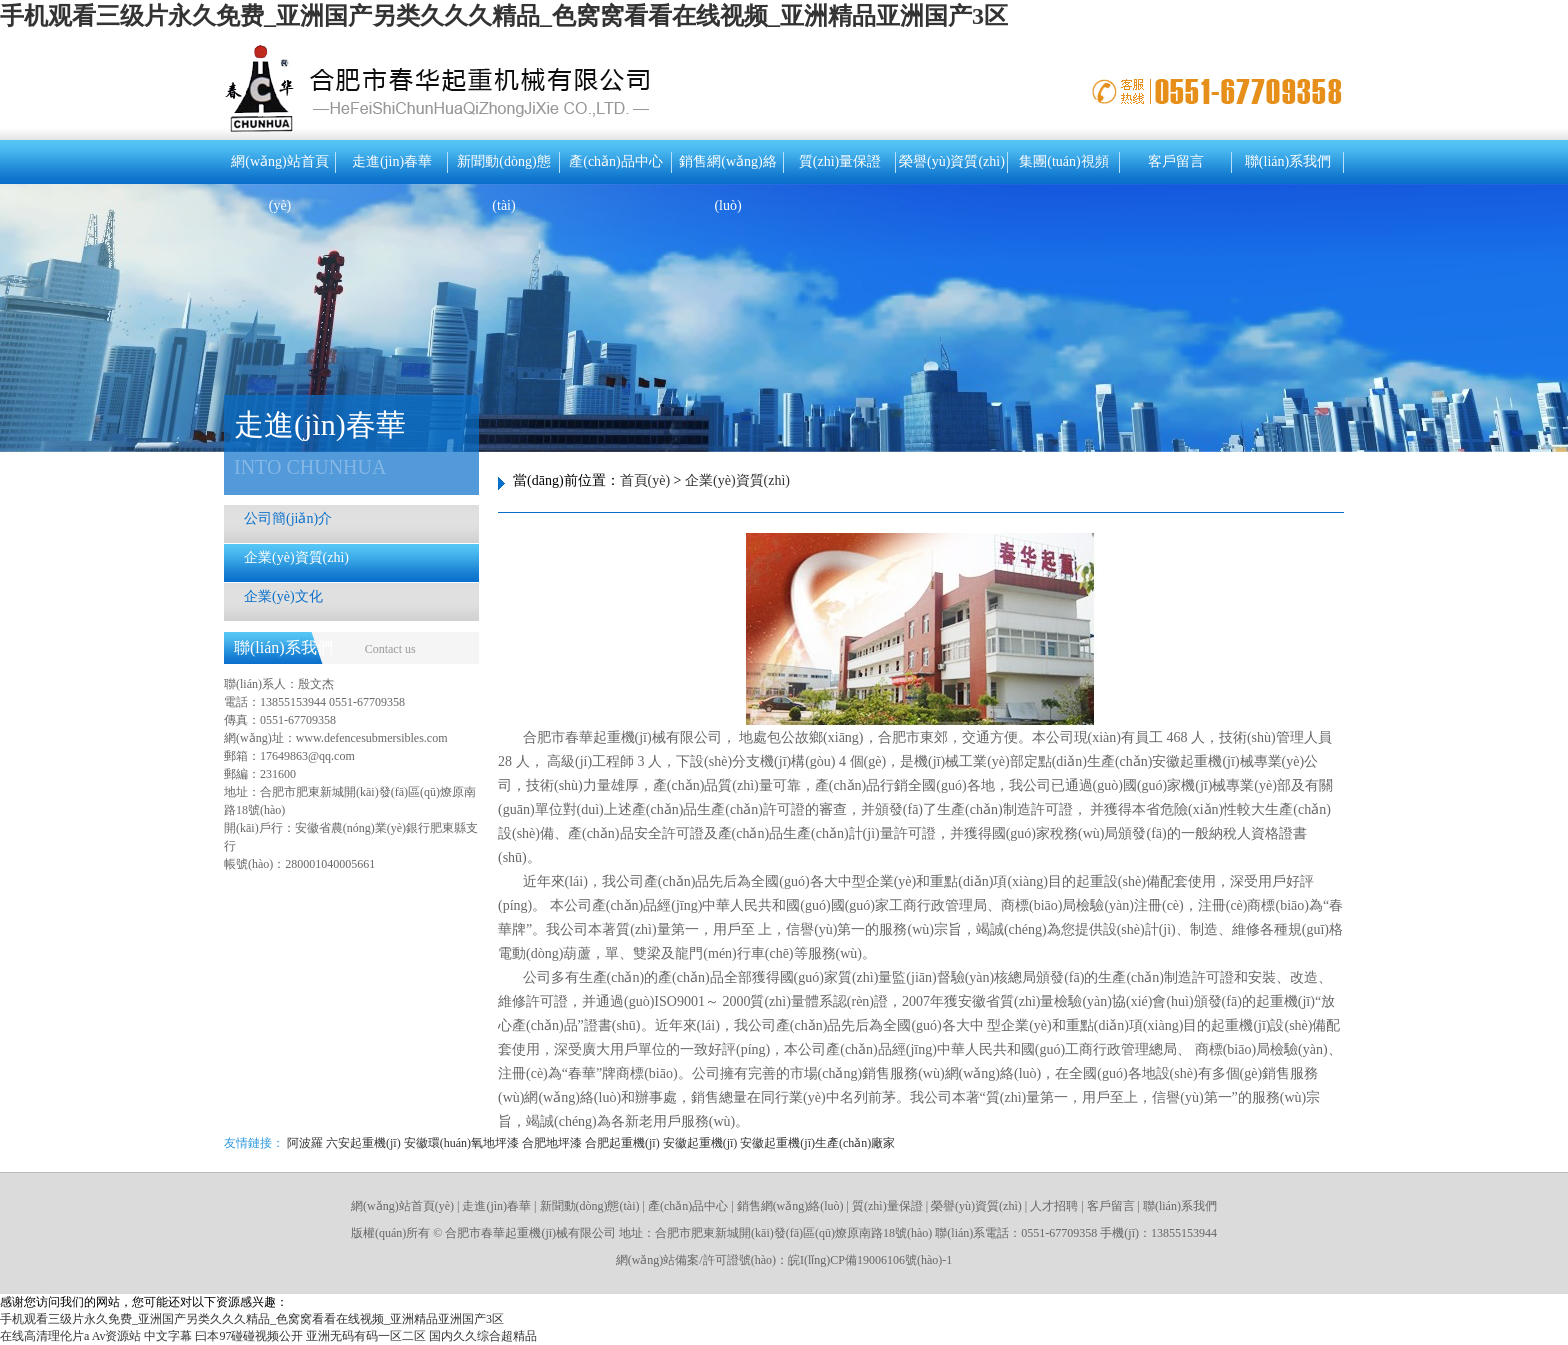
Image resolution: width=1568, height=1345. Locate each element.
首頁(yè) (645, 480)
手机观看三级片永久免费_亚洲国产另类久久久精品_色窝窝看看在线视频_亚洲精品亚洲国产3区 (504, 16)
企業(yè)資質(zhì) (296, 557)
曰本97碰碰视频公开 (249, 1336)
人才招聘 (1054, 1206)
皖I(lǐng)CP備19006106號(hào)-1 (870, 1260)
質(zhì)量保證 (840, 161)
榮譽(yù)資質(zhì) (952, 161)
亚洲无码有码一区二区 (366, 1336)
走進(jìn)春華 (392, 161)
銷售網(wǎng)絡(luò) (727, 169)
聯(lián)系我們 (1288, 161)
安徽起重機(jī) (700, 1143)
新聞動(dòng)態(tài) (503, 169)
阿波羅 (305, 1143)
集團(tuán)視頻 (1063, 161)
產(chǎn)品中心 (616, 161)
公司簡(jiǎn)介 (288, 518)
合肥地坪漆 (552, 1143)
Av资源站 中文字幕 (142, 1336)
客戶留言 (1176, 161)
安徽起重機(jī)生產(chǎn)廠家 (817, 1143)
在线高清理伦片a (44, 1336)
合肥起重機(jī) (622, 1143)
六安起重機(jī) (363, 1143)
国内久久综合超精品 (483, 1336)
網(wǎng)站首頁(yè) (279, 169)
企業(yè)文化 (283, 596)
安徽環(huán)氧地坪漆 (461, 1143)
